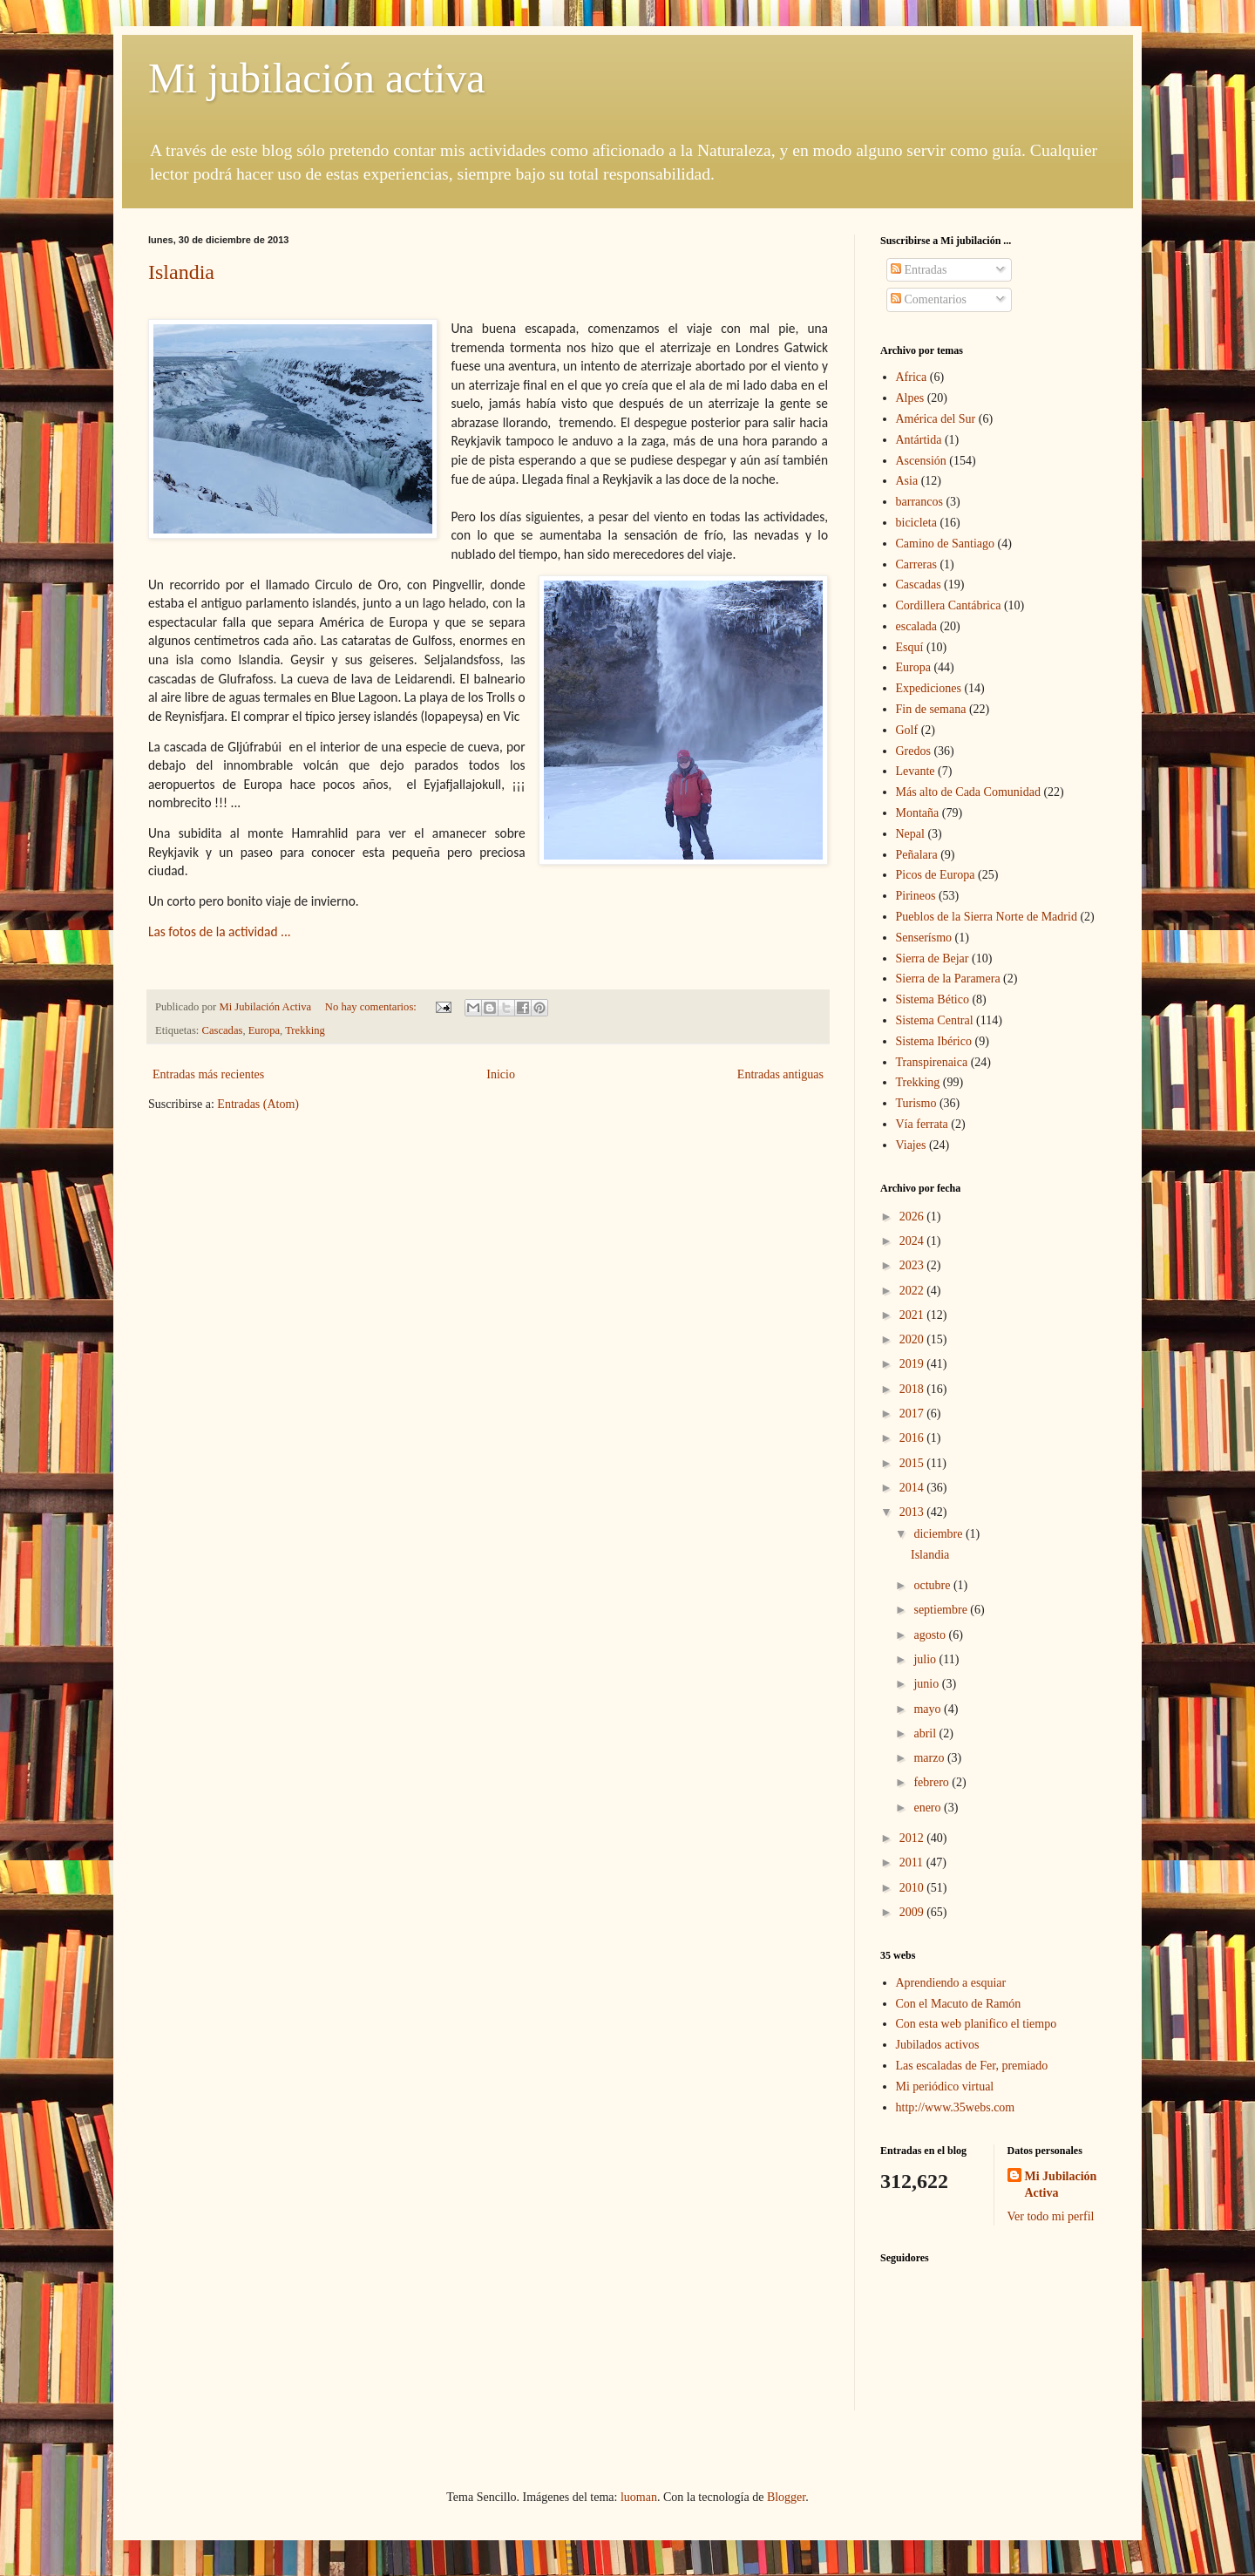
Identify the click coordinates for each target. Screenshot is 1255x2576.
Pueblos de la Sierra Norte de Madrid (986, 916)
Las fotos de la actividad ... (219, 931)
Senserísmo (924, 937)
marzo (929, 1757)
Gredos (913, 751)
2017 (913, 1413)
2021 (913, 1315)
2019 (913, 1363)
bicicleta (916, 522)
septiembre (941, 1609)
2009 (913, 1912)
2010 (913, 1887)
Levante (915, 771)
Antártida (919, 439)
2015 (913, 1463)
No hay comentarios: (372, 1007)
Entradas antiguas (780, 1074)
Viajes (911, 1145)
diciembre (939, 1533)
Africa (911, 377)
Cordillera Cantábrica (948, 605)
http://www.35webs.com (955, 2107)
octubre (933, 1585)
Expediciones (928, 688)
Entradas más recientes (208, 1074)
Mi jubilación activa (316, 78)
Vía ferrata (922, 1124)
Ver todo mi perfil (1051, 2216)
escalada (916, 626)
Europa (264, 1030)
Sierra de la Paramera (948, 978)
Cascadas (222, 1030)
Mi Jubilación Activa (1061, 2185)
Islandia (181, 272)
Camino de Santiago (945, 543)
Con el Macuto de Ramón (958, 2003)
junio (927, 1683)
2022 (913, 1290)
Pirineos (916, 895)
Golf (907, 730)
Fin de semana (931, 709)
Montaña (918, 812)
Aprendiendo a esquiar (951, 1982)
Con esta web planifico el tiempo (976, 2023)
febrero (932, 1782)
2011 (912, 1862)
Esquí (910, 647)
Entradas (918, 269)
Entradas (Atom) (258, 1104)
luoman (639, 2497)
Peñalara (917, 854)
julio (926, 1659)
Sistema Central (934, 1020)
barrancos (919, 501)
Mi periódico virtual (945, 2086)
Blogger (786, 2497)
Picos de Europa (935, 874)
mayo (928, 1709)
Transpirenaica (932, 1062)
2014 (913, 1487)
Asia (907, 480)
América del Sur (936, 418)
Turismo (916, 1103)
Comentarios (929, 299)
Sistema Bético (932, 999)
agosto (930, 1634)
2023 (913, 1265)
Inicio (500, 1074)
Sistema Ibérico (934, 1041)
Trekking (305, 1030)
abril (926, 1733)
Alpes (910, 397)
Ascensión (921, 460)
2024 (913, 1240)
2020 (913, 1339)
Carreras (916, 564)
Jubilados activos (938, 2044)
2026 (913, 1216)
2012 (913, 1838)
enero (928, 1807)
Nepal (910, 833)
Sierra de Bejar (932, 958)
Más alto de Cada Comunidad (968, 792)
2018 (913, 1389)
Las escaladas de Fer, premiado (972, 2065)
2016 (913, 1437)
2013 (913, 1512)
